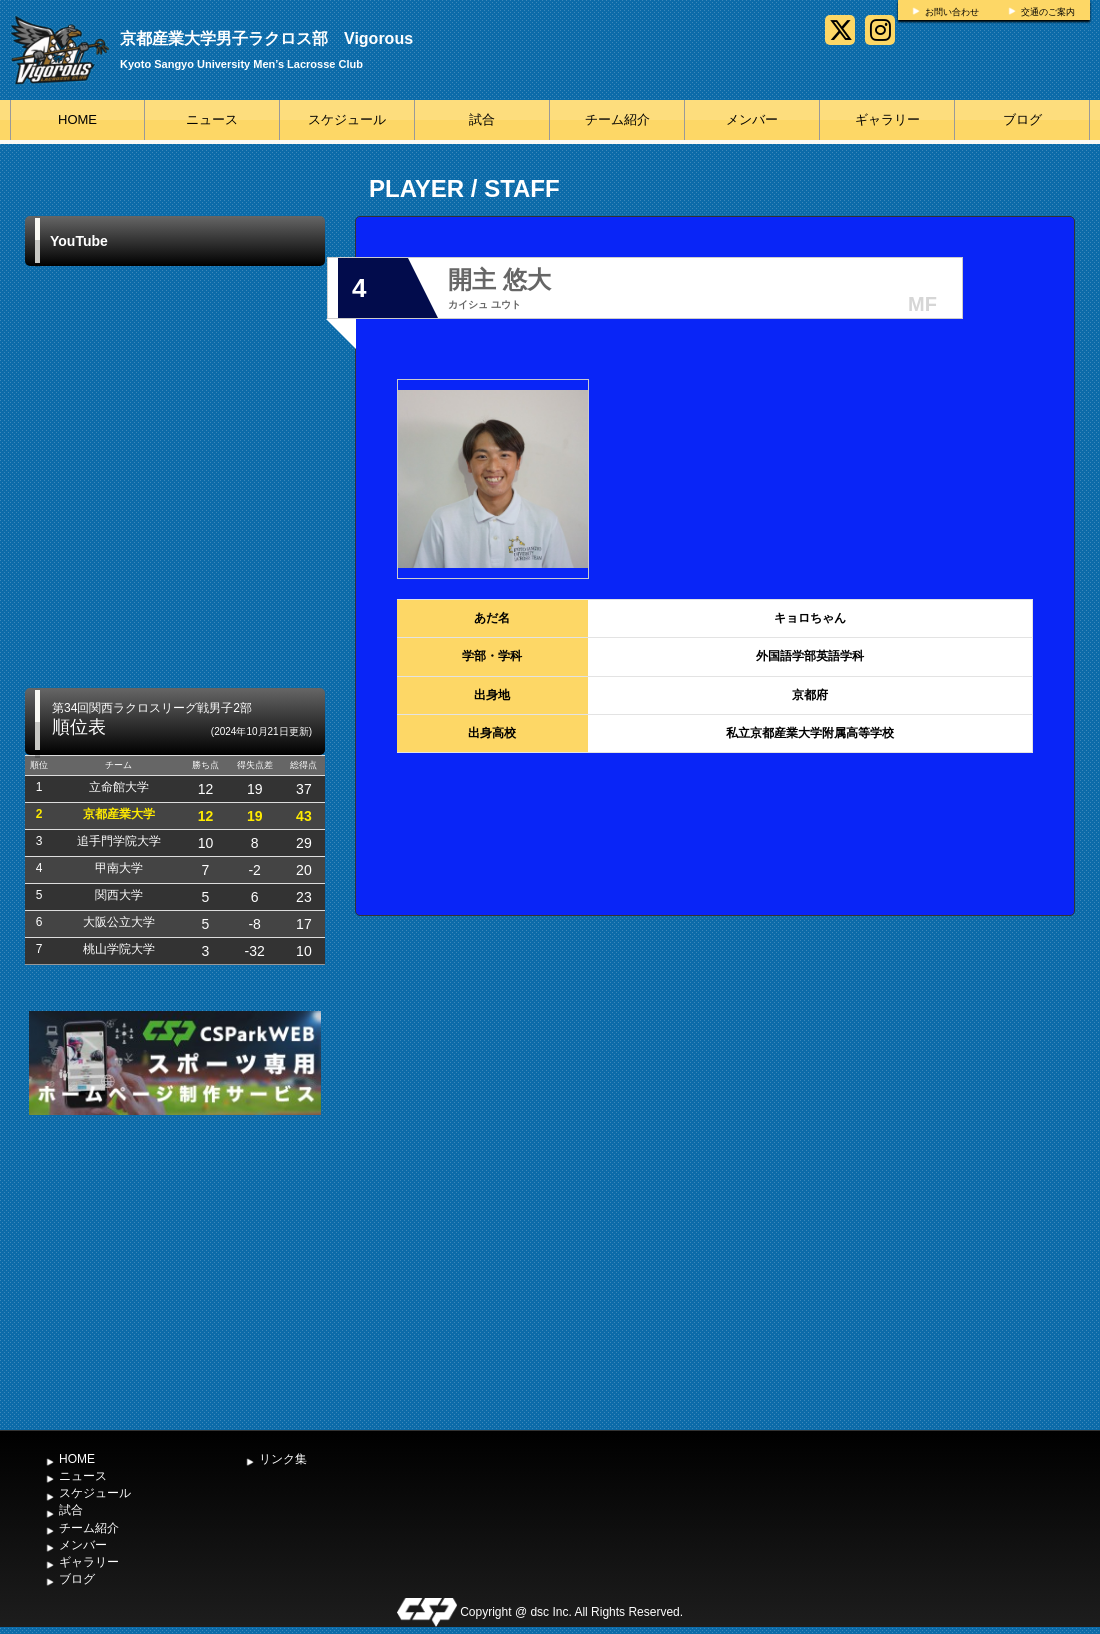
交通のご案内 (1048, 12)
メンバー (752, 119)
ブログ (1022, 119)
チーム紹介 (617, 119)
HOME (77, 119)
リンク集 (283, 1459)
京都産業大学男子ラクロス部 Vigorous (266, 38)
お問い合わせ (952, 12)
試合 (482, 119)
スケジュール (347, 119)
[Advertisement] (175, 1270)
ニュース (212, 119)
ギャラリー (887, 119)
